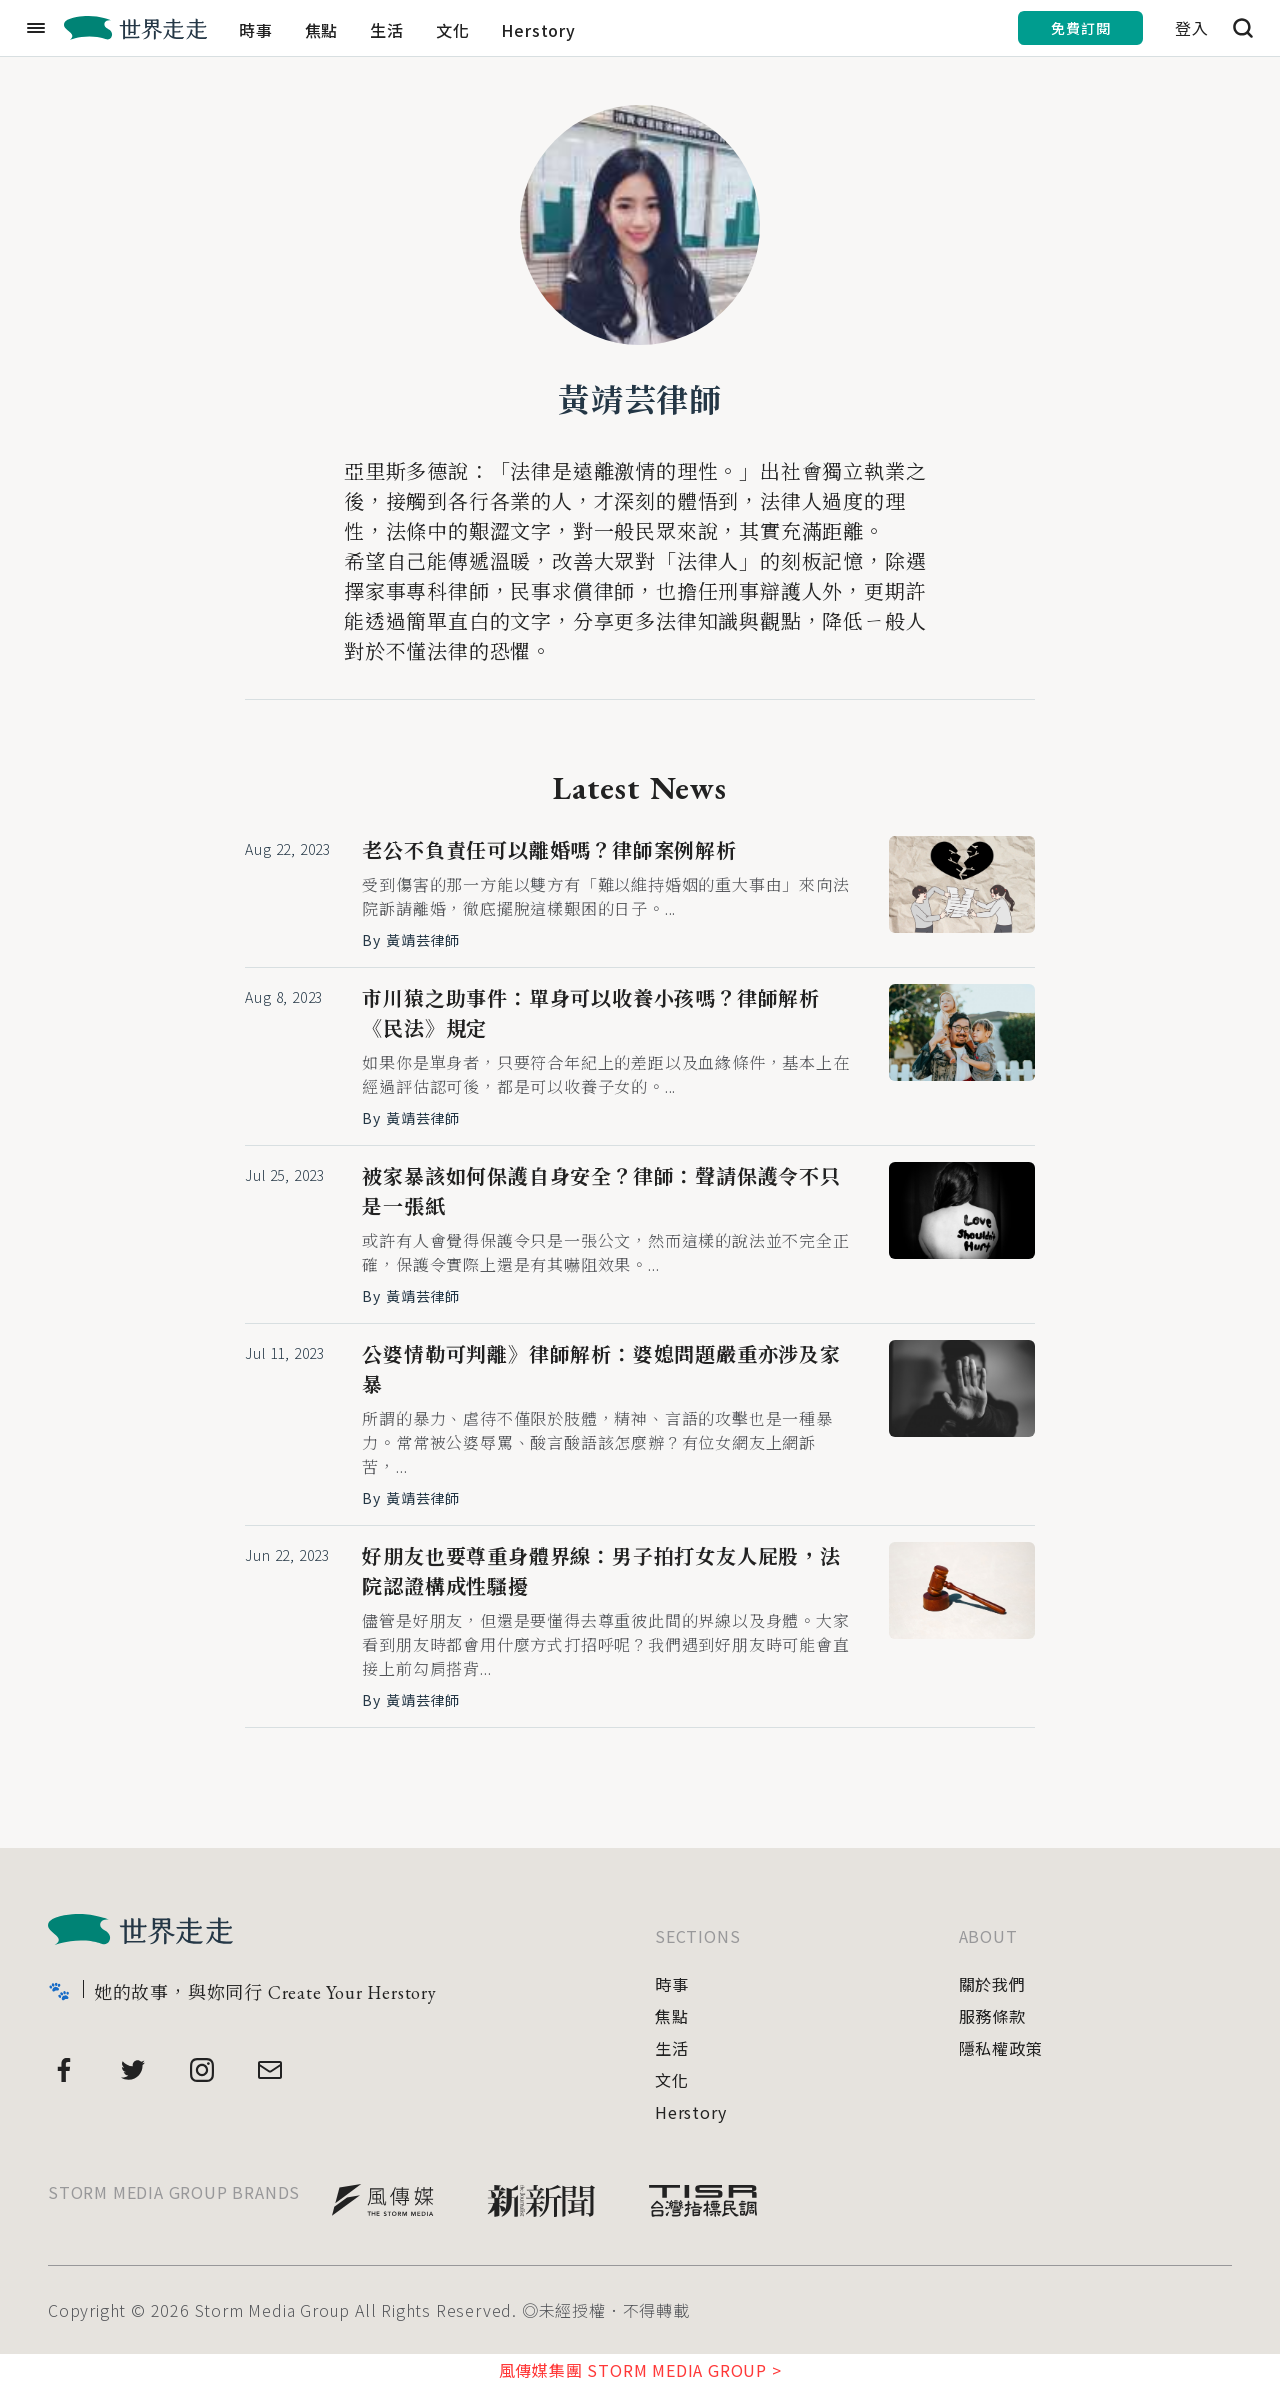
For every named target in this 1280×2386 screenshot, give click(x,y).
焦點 (322, 30)
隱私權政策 (1001, 2048)
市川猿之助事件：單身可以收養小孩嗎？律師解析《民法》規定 (591, 1014)
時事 (256, 30)
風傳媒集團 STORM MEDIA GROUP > (640, 2370)
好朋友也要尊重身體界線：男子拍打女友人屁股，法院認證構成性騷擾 (601, 1572)
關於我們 (992, 1984)
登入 (1192, 28)
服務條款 (992, 2016)
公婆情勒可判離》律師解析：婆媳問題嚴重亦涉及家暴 (601, 1370)
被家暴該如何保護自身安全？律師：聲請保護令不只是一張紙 (601, 1192)
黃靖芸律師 (640, 401)
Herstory (538, 30)
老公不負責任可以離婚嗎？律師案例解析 (549, 851)
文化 (453, 30)
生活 (387, 30)
